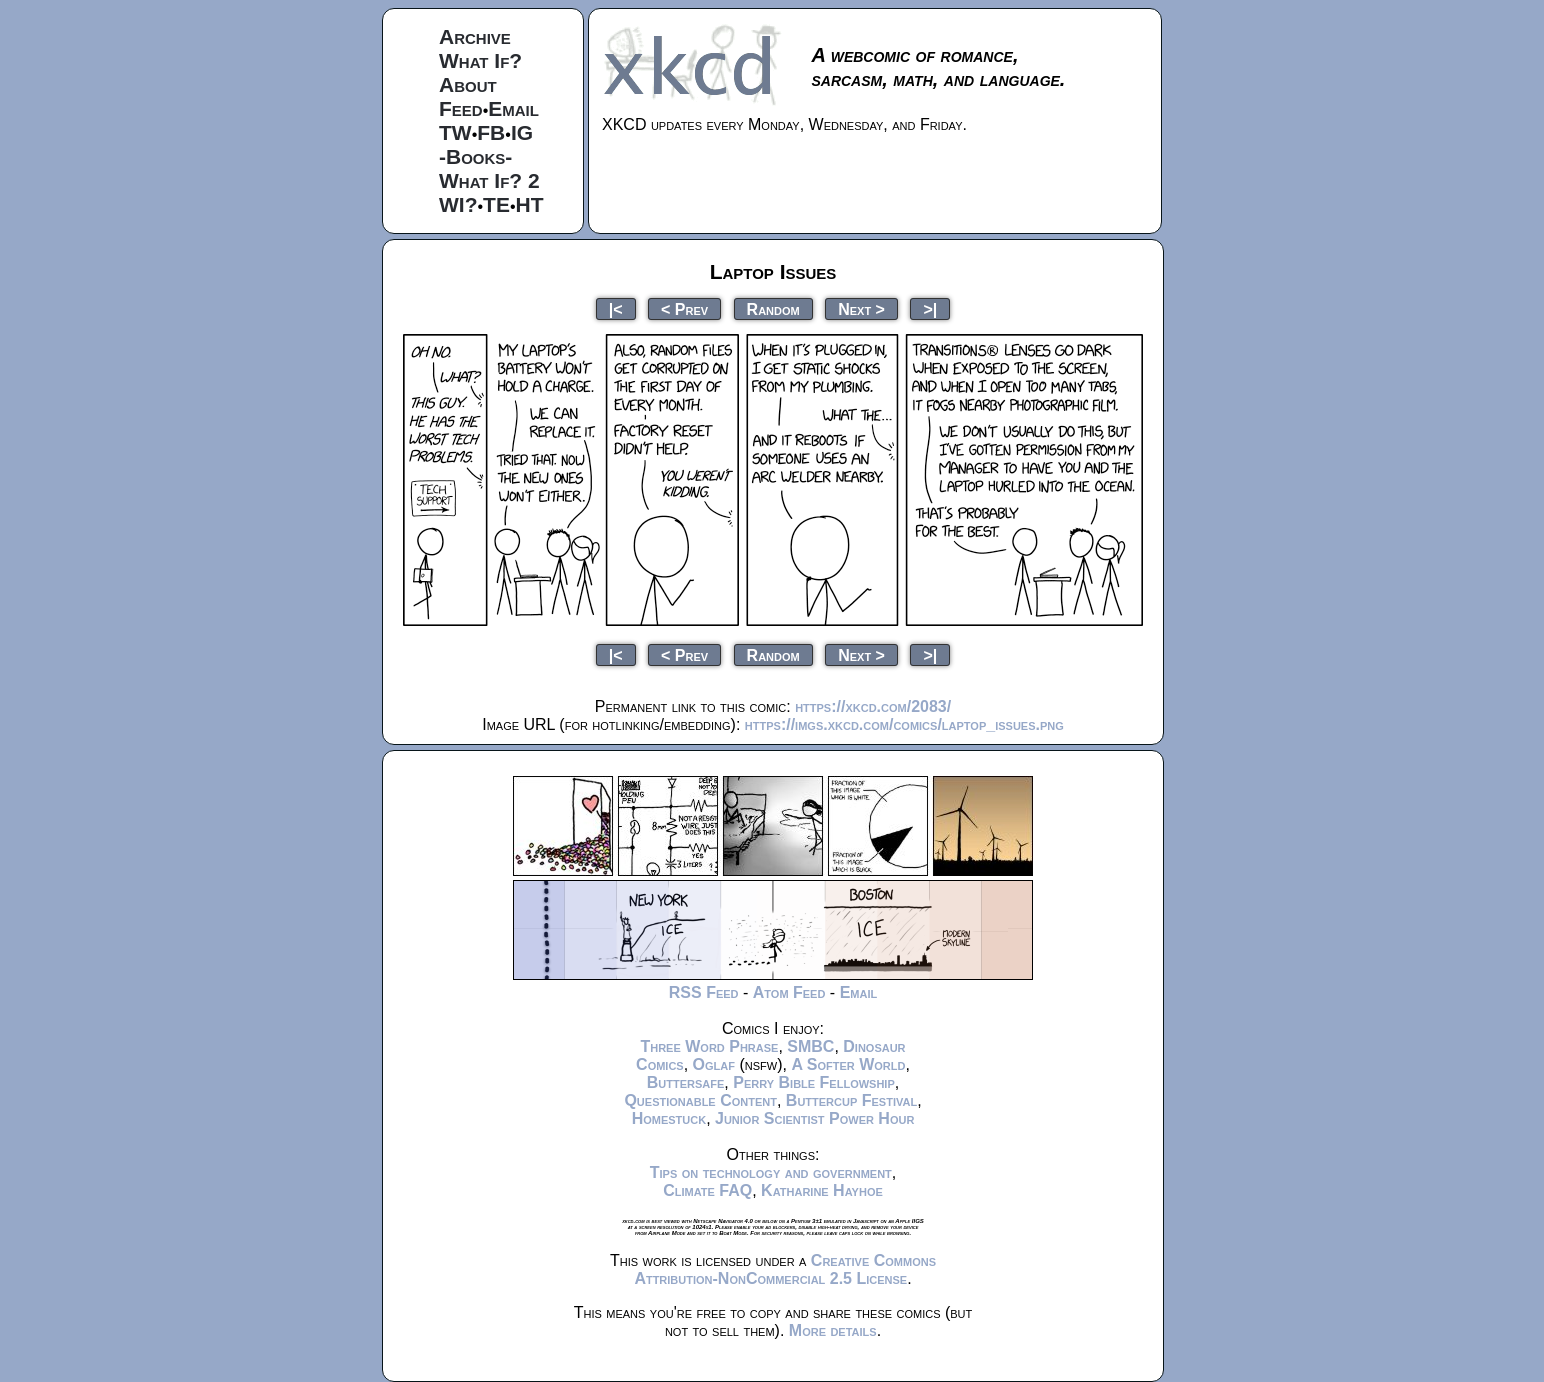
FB (491, 132)
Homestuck (669, 1118)
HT (530, 204)
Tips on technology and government (771, 1172)
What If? (480, 60)
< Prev (684, 308)
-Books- (475, 156)
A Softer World (848, 1064)
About (468, 84)
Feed (461, 108)
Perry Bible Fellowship (814, 1082)
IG (522, 132)
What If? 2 (489, 180)
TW (455, 132)
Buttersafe (686, 1082)
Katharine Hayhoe (822, 1190)
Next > (861, 308)
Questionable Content (700, 1100)
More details (833, 1330)
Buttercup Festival (851, 1100)
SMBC (810, 1046)
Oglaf (714, 1064)
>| (930, 308)
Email (513, 108)
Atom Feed (789, 992)
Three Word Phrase (709, 1046)
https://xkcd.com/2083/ (873, 706)
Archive (475, 36)
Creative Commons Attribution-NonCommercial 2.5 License (785, 1269)
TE (496, 204)
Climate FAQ (707, 1190)
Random (773, 308)
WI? (458, 204)
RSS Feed (704, 992)
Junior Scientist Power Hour (814, 1118)
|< (616, 308)
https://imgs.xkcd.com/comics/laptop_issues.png (904, 724)
